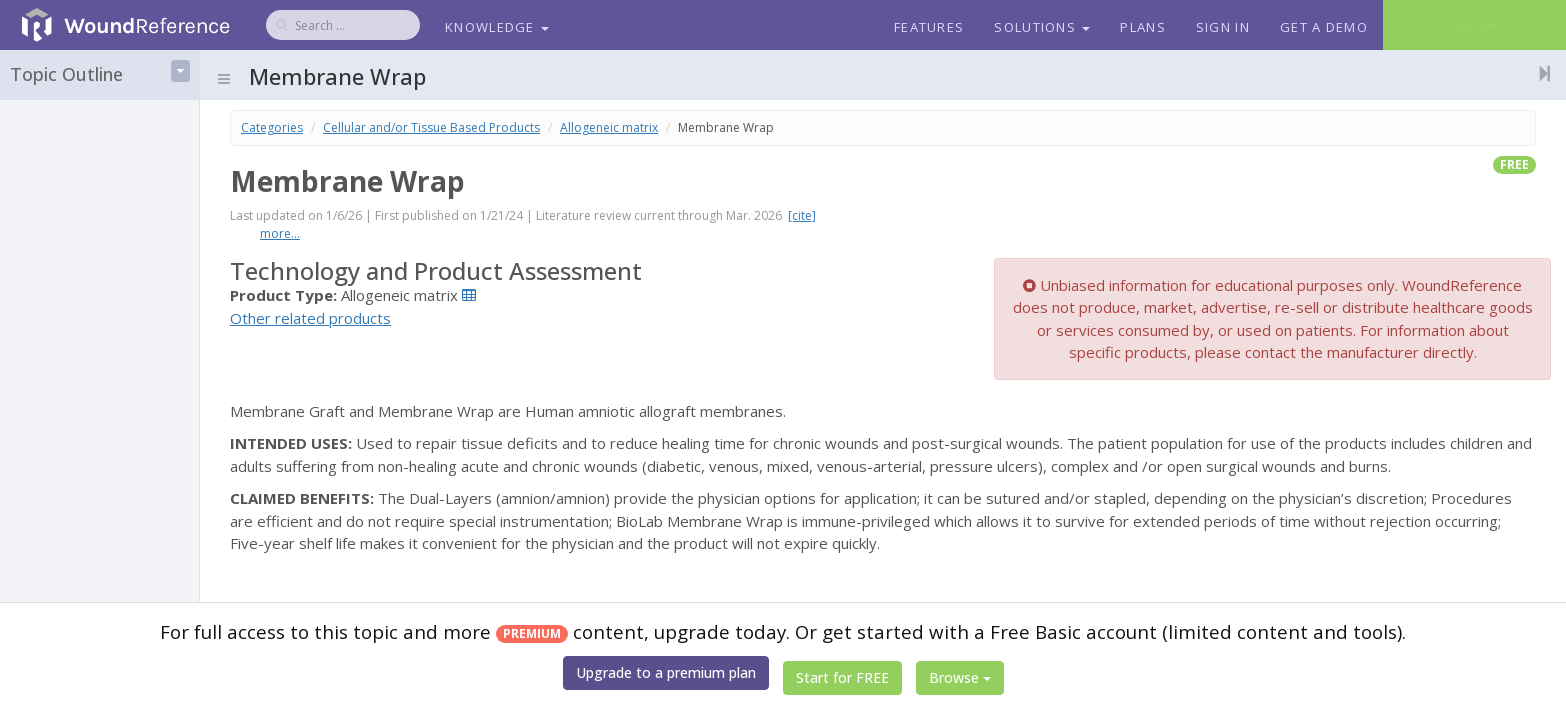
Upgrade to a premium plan (666, 672)
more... (280, 233)
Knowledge (497, 27)
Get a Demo (1324, 27)
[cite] (802, 215)
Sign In (1223, 27)
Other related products (310, 318)
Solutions (1042, 27)
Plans (1143, 27)
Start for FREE (842, 677)
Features (929, 27)
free (1514, 164)
